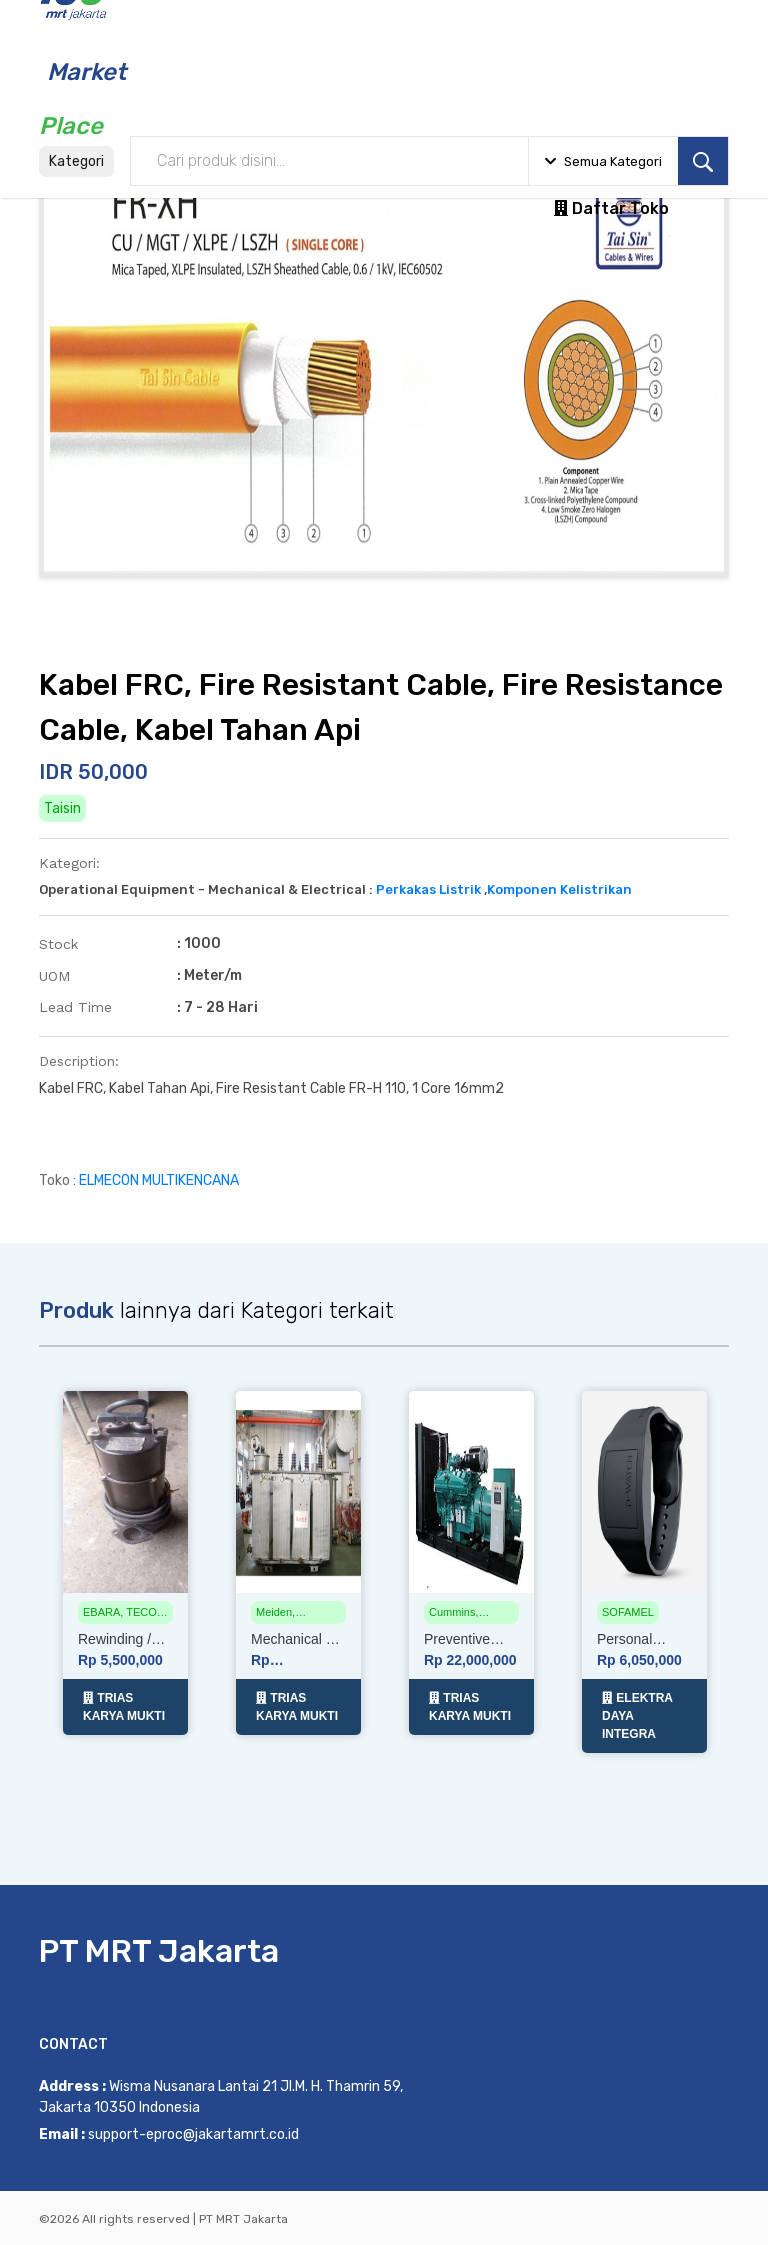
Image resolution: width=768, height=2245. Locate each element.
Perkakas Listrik (428, 889)
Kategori (76, 161)
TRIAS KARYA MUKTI (124, 1705)
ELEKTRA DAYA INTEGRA (637, 1714)
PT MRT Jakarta (159, 1949)
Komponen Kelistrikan (559, 889)
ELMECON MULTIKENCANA (159, 1180)
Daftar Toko (611, 208)
